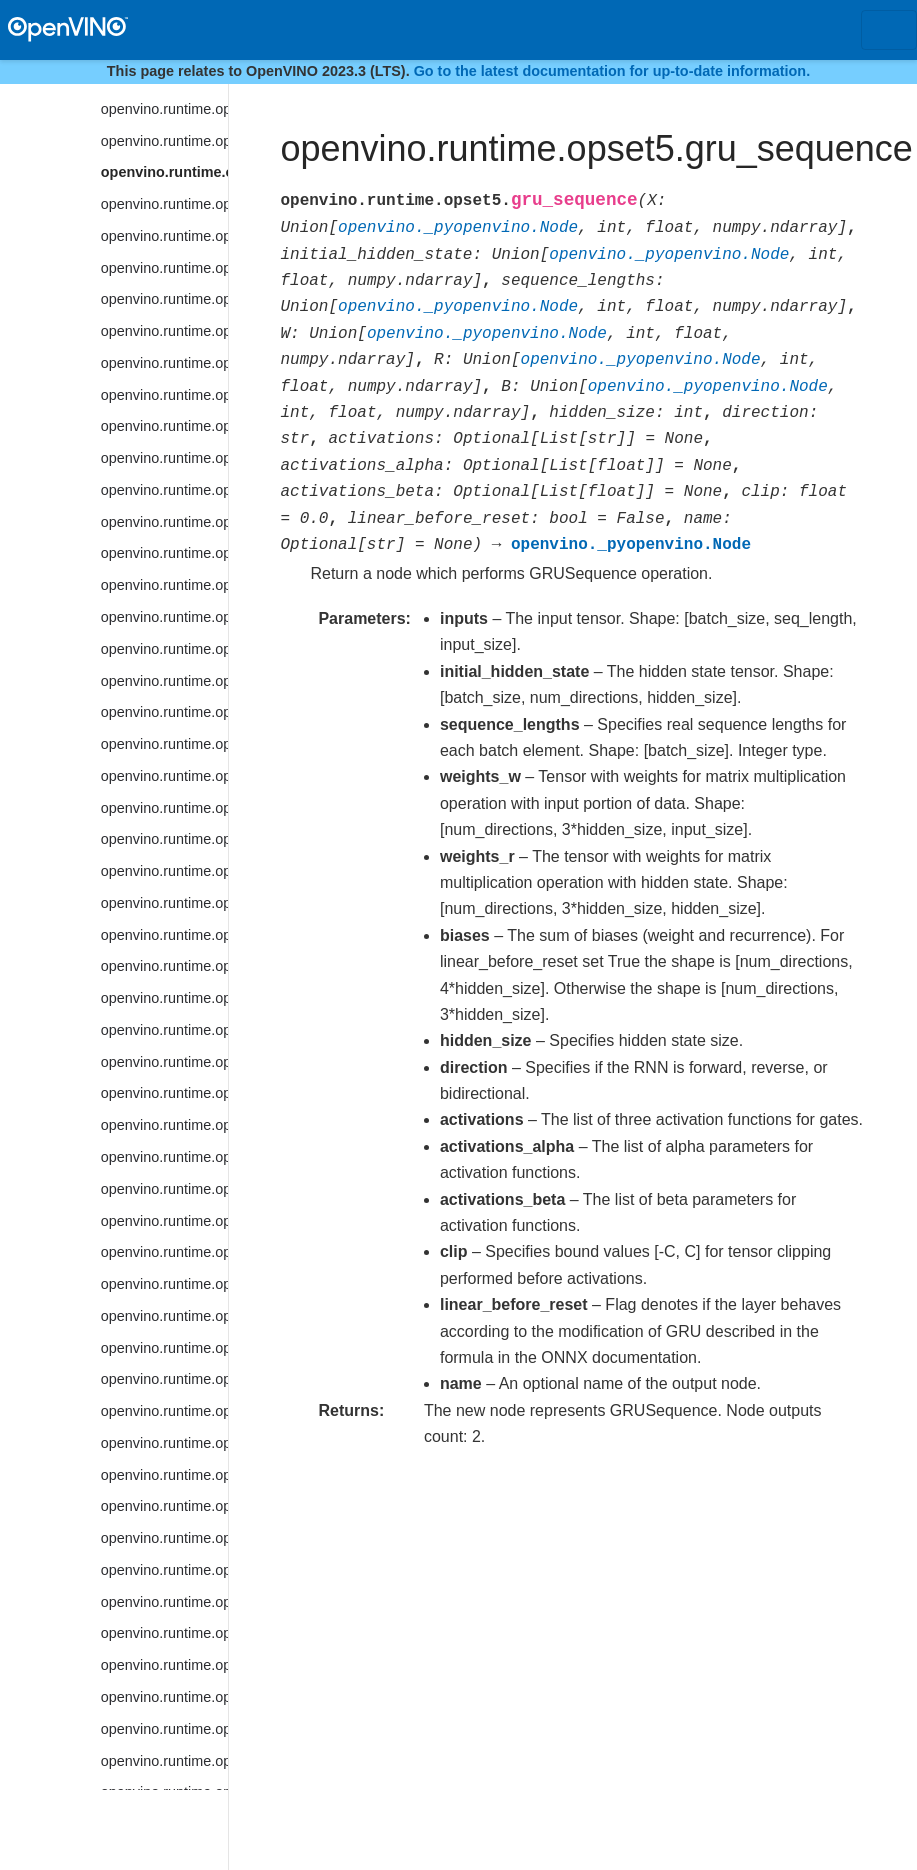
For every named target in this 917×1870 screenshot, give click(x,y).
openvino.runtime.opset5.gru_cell (164, 141)
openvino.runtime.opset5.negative (164, 935)
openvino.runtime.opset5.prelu (164, 1221)
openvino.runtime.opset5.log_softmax (164, 426)
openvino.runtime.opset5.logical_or (164, 522)
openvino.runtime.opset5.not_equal (164, 1062)
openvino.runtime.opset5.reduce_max (164, 1570)
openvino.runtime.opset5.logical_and (164, 458)
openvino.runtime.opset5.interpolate (164, 299)
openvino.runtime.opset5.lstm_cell (164, 617)
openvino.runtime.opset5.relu (164, 1761)
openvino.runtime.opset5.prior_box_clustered (164, 1284)
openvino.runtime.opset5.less (164, 331)
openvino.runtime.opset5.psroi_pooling (164, 1348)
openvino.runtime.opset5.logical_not (164, 490)
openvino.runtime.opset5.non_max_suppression (164, 966)
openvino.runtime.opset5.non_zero (164, 998)
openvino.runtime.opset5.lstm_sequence (164, 649)
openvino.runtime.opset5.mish (164, 808)
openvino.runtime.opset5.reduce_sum (164, 1697)
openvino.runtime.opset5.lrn (164, 585)
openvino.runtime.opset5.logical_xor (164, 553)
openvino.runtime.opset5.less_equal (164, 363)
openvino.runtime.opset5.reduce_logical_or (164, 1538)
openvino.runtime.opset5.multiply (164, 871)
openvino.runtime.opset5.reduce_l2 (164, 1475)
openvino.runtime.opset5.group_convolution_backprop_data (164, 109)
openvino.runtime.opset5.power (164, 1189)
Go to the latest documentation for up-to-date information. (612, 71)
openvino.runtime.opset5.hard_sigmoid (164, 204)
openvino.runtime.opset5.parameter (164, 1157)
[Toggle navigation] (889, 30)
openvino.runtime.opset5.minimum (164, 776)
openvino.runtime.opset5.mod (164, 839)
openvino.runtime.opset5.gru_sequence (164, 172)
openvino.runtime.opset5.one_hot (164, 1093)
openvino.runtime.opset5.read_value (164, 1411)
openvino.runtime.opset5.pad (164, 1125)
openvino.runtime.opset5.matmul (164, 681)
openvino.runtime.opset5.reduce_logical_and (164, 1506)
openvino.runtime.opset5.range (164, 1379)
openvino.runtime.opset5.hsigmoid (164, 236)
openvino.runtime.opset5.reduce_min (164, 1633)
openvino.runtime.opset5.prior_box (164, 1252)
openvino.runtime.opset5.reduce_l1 (164, 1443)
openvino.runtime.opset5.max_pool (164, 712)
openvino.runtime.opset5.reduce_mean (164, 1602)
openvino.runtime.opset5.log (164, 395)
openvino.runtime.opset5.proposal (164, 1316)
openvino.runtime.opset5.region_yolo (164, 1729)
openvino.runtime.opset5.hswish (164, 268)
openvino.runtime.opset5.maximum (164, 744)
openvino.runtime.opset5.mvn (164, 903)
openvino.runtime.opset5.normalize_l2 (164, 1030)
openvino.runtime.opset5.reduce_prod (164, 1665)
